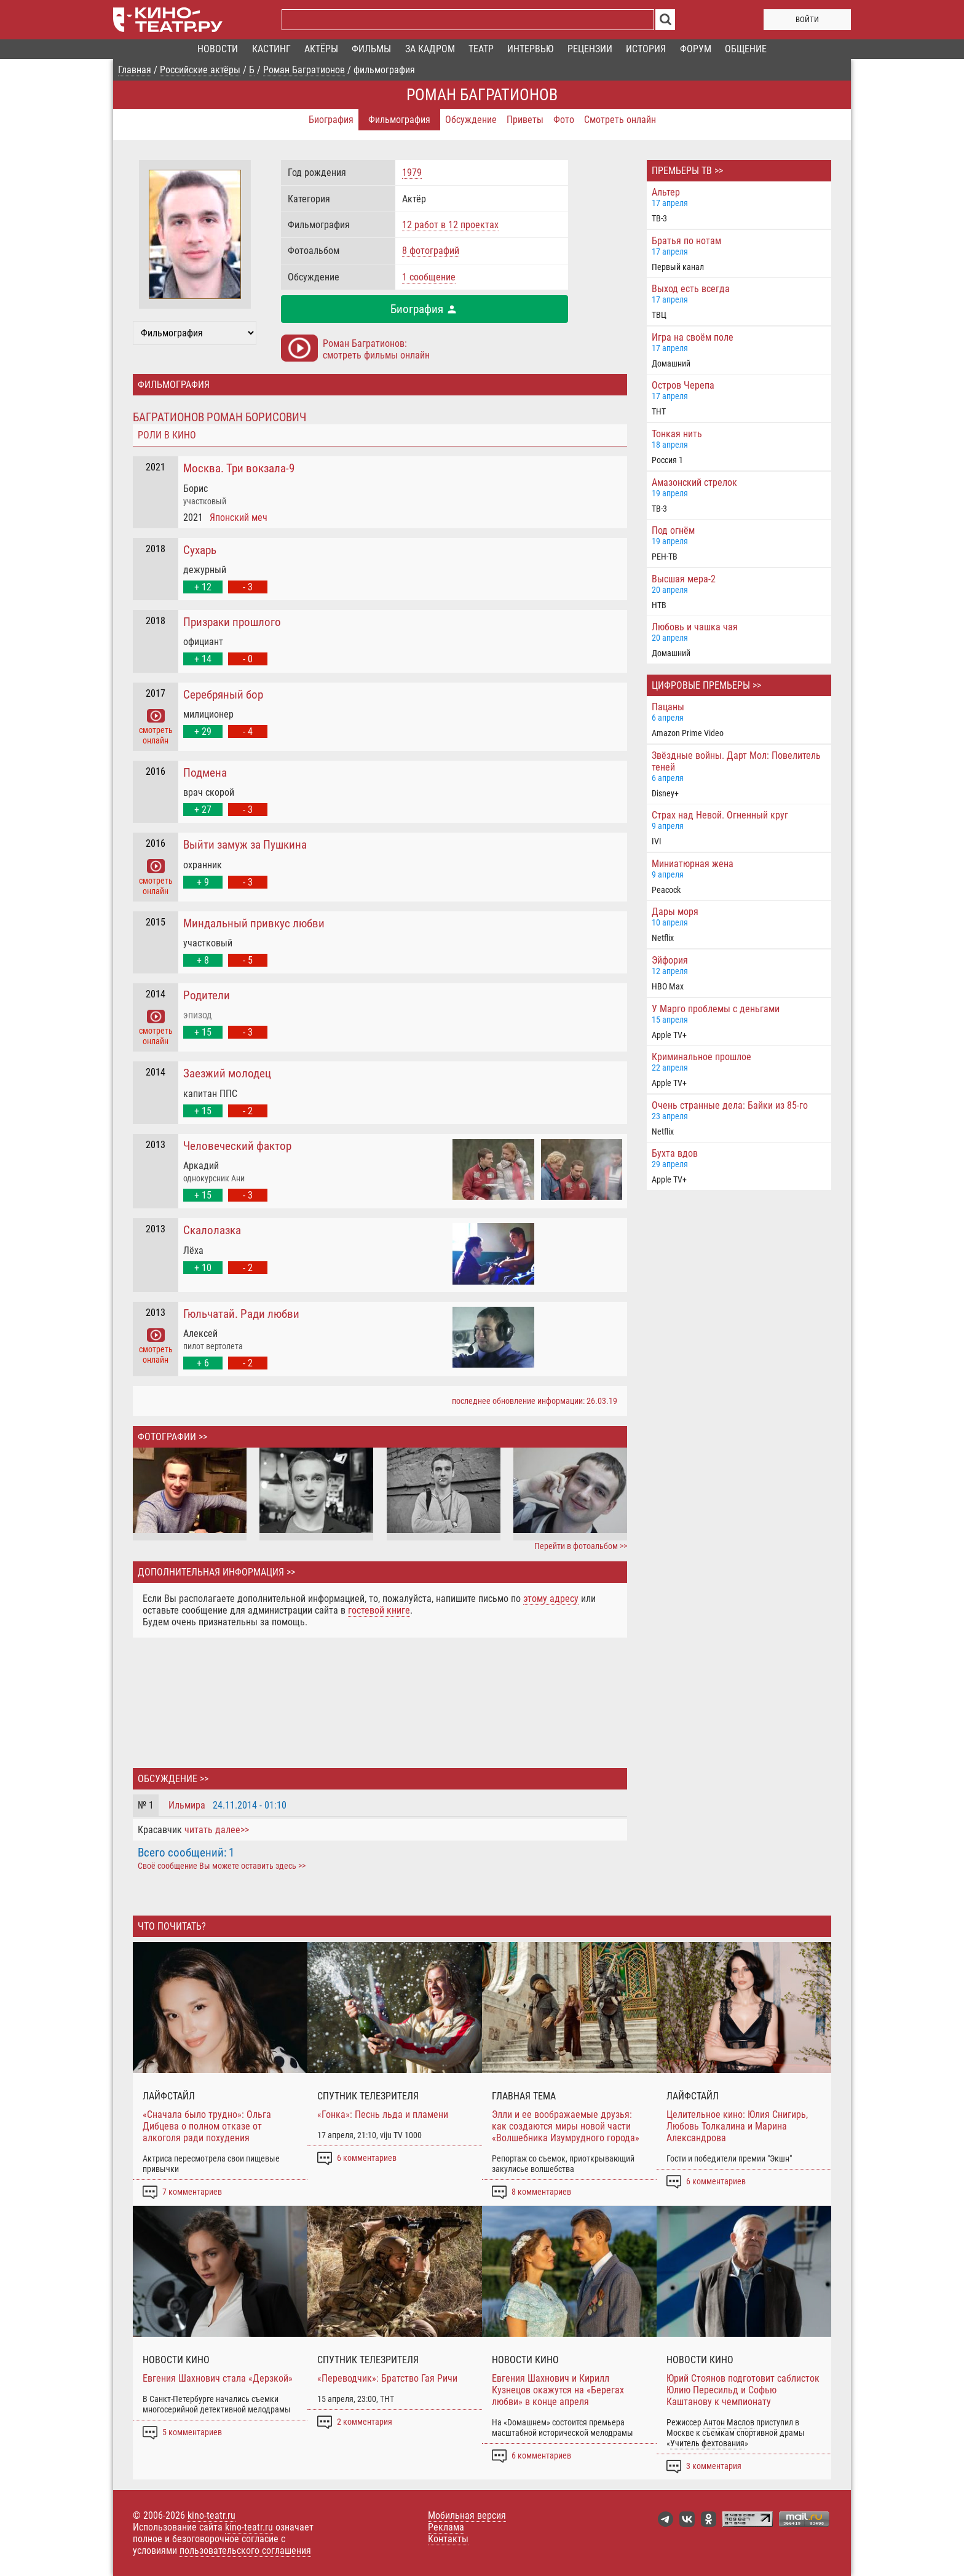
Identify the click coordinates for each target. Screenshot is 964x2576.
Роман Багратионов (482, 94)
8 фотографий (430, 250)
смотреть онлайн (156, 730)
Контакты (448, 2539)
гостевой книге (379, 1610)
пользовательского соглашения (245, 2550)
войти (807, 19)
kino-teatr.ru (211, 2515)
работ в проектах (450, 225)
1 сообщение (429, 277)
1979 (412, 172)
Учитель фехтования (707, 2443)
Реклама (446, 2527)
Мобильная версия (467, 2515)
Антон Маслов (728, 2422)
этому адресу (551, 1598)
